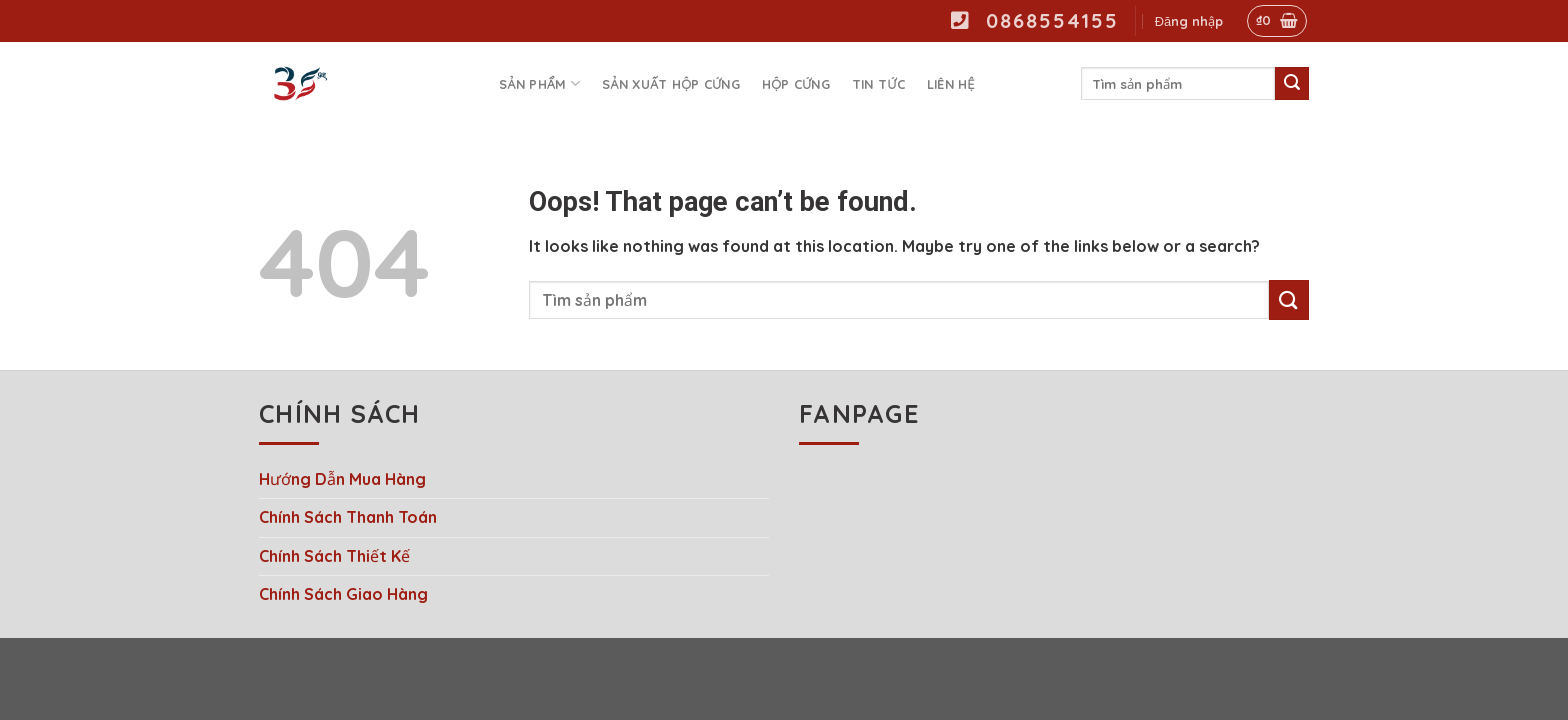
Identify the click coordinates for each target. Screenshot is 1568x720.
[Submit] (1292, 84)
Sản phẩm (539, 83)
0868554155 (1035, 20)
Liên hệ (951, 84)
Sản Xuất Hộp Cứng (671, 84)
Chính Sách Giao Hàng (343, 594)
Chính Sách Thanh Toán (348, 517)
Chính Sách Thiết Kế (334, 556)
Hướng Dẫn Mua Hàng (342, 479)
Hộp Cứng (796, 84)
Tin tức (878, 84)
